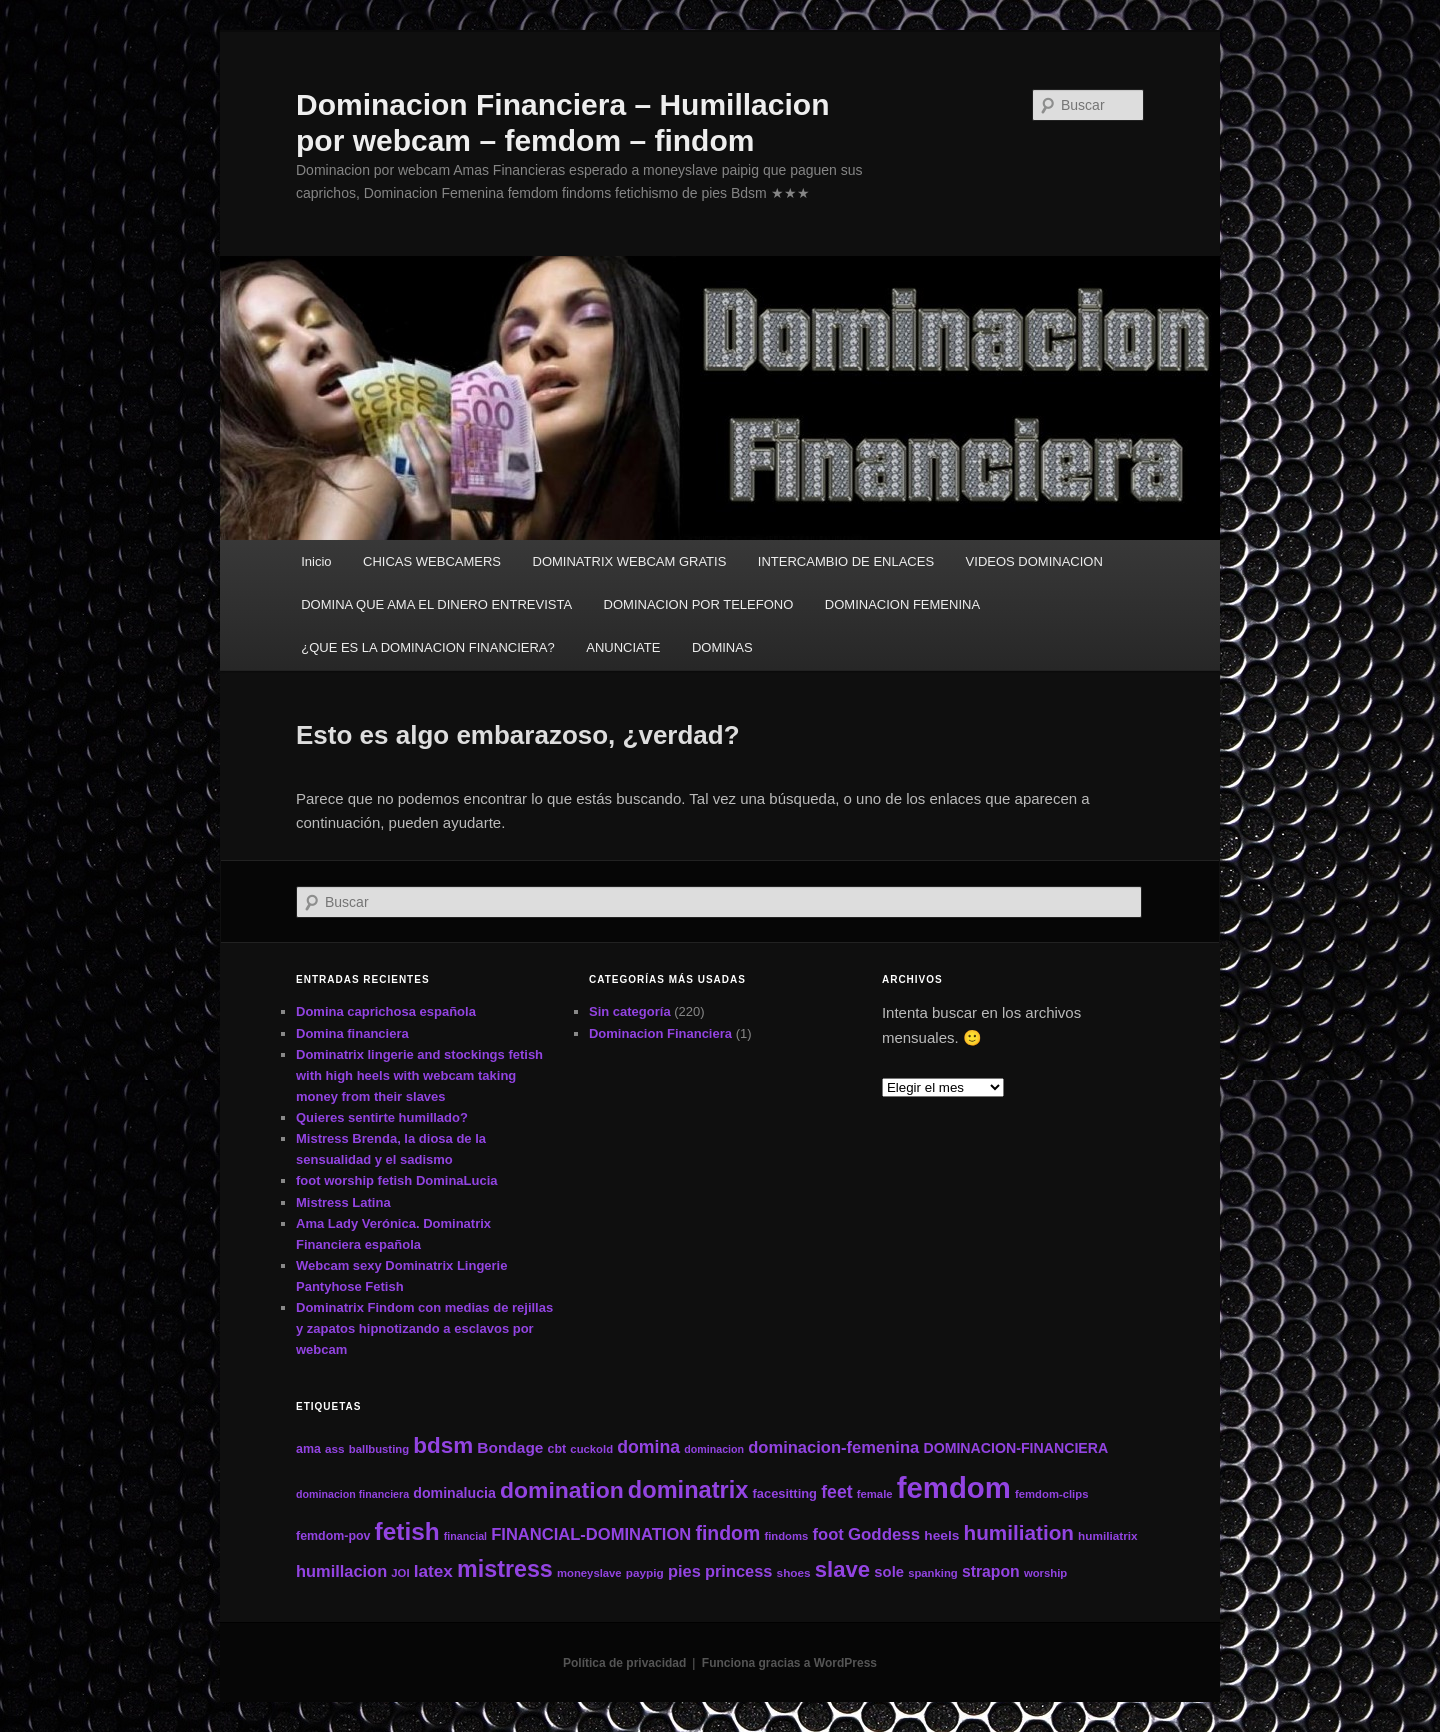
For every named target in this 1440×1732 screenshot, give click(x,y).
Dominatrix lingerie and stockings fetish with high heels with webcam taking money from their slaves (419, 1075)
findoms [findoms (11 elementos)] (786, 1536)
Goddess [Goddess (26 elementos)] (884, 1534)
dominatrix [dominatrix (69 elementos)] (688, 1490)
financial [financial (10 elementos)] (465, 1536)
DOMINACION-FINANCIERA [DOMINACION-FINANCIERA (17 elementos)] (1015, 1448)
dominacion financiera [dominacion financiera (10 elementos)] (352, 1494)
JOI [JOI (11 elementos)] (400, 1573)
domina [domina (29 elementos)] (648, 1447)
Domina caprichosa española (386, 1011)
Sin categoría (630, 1011)
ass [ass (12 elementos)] (335, 1448)
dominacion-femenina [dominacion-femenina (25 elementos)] (833, 1447)
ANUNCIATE (623, 647)
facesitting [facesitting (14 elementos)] (785, 1493)
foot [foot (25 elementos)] (828, 1534)
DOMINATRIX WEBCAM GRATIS (630, 561)
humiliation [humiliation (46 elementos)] (1019, 1532)
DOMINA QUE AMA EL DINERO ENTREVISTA (436, 604)
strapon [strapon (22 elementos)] (991, 1571)
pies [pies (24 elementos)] (684, 1571)
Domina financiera (352, 1033)
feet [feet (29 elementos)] (836, 1492)
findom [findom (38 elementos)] (727, 1533)
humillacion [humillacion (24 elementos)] (341, 1571)
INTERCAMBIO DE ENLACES (846, 561)
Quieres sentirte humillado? (382, 1117)
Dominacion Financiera (660, 1033)
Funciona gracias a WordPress (789, 1663)
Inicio (316, 561)
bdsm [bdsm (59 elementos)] (443, 1445)
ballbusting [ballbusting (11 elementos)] (379, 1449)
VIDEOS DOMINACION (1034, 561)
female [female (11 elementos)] (875, 1494)
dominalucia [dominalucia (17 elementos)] (454, 1493)
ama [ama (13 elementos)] (308, 1449)
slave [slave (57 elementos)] (842, 1569)
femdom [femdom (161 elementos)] (954, 1487)
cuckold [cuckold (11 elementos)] (591, 1449)
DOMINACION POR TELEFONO (699, 604)
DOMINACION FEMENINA (902, 604)
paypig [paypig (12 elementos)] (645, 1572)
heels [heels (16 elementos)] (941, 1535)
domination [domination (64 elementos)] (562, 1490)
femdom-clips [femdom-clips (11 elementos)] (1051, 1494)
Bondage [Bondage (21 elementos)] (510, 1447)
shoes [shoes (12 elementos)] (794, 1572)
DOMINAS (722, 647)
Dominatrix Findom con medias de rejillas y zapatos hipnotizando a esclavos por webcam (424, 1328)
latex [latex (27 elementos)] (433, 1571)
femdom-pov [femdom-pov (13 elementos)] (333, 1536)
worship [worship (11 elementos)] (1045, 1573)
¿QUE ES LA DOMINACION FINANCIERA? (428, 647)
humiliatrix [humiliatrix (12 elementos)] (1108, 1535)
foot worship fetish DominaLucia (397, 1180)
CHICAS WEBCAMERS (432, 561)
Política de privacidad (624, 1663)
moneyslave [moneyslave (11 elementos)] (589, 1573)
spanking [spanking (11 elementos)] (933, 1573)
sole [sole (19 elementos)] (889, 1572)
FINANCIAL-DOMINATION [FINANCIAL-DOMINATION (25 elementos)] (591, 1534)
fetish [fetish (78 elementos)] (407, 1531)
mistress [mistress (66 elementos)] (505, 1569)
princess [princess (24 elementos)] (738, 1571)
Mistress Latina (343, 1202)
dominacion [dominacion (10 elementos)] (714, 1449)
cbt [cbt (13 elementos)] (557, 1449)
